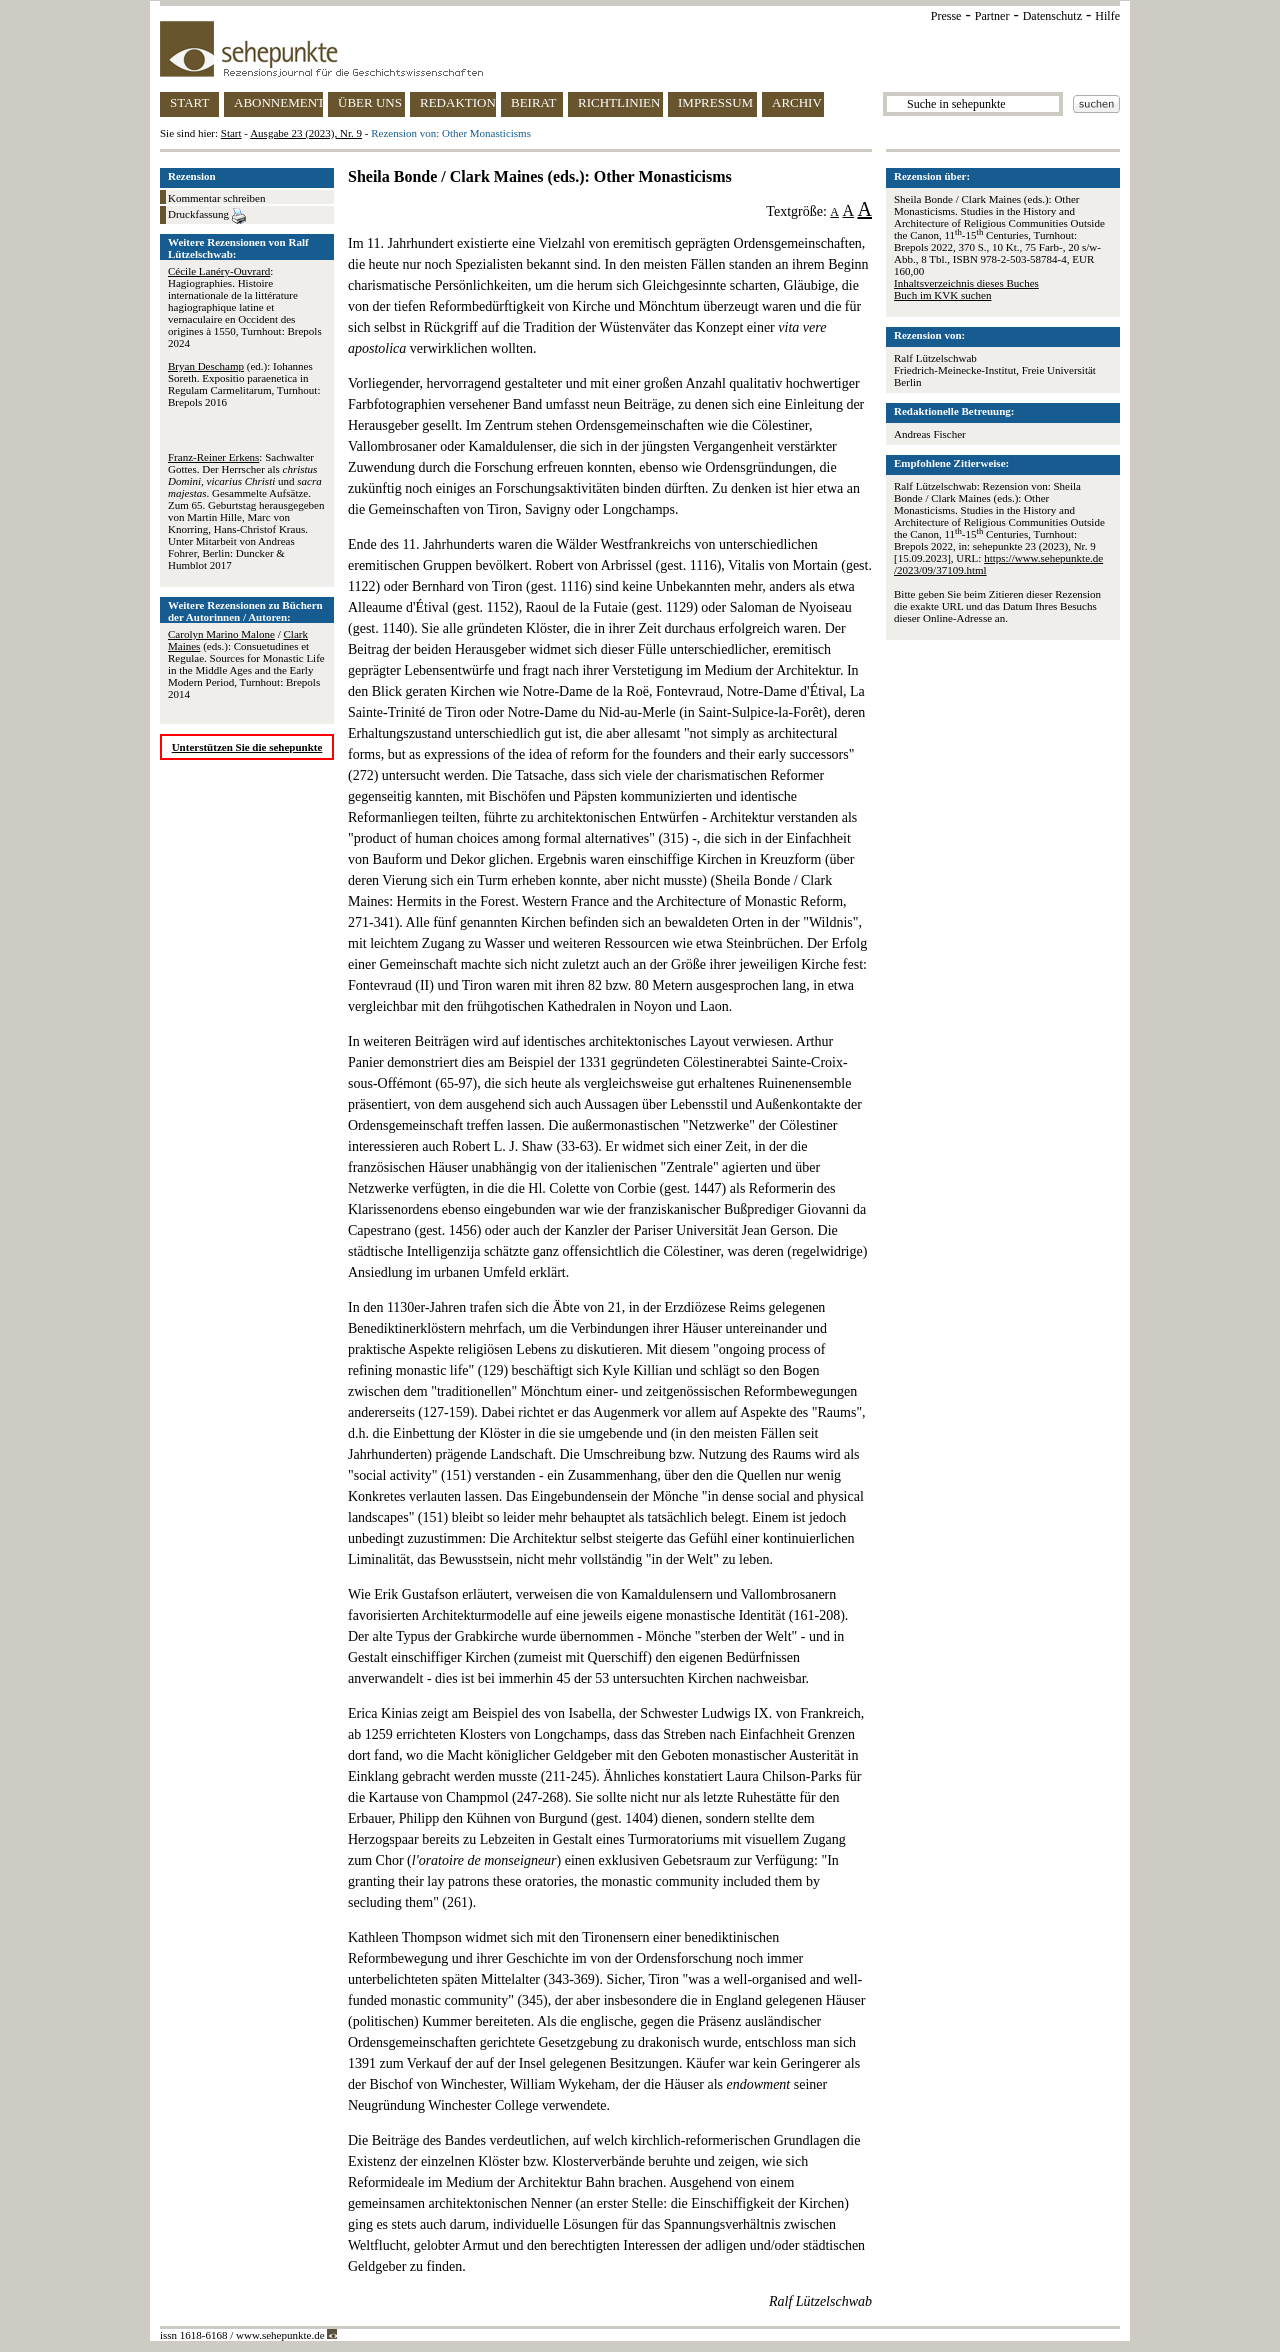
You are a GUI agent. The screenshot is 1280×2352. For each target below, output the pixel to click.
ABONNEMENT (278, 102)
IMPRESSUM (715, 102)
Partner (992, 16)
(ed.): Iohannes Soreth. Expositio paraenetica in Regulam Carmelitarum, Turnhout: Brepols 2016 (244, 384)
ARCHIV (797, 102)
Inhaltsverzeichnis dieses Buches (966, 283)
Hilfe (1107, 16)
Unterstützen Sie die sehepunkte (247, 747)
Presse (946, 16)
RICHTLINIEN (619, 102)
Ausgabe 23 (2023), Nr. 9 (306, 133)
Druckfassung (207, 216)
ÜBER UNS (370, 102)
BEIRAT (534, 102)
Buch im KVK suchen (942, 295)
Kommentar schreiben (216, 198)
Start (231, 133)
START (189, 102)
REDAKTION (458, 102)
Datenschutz (1052, 16)
